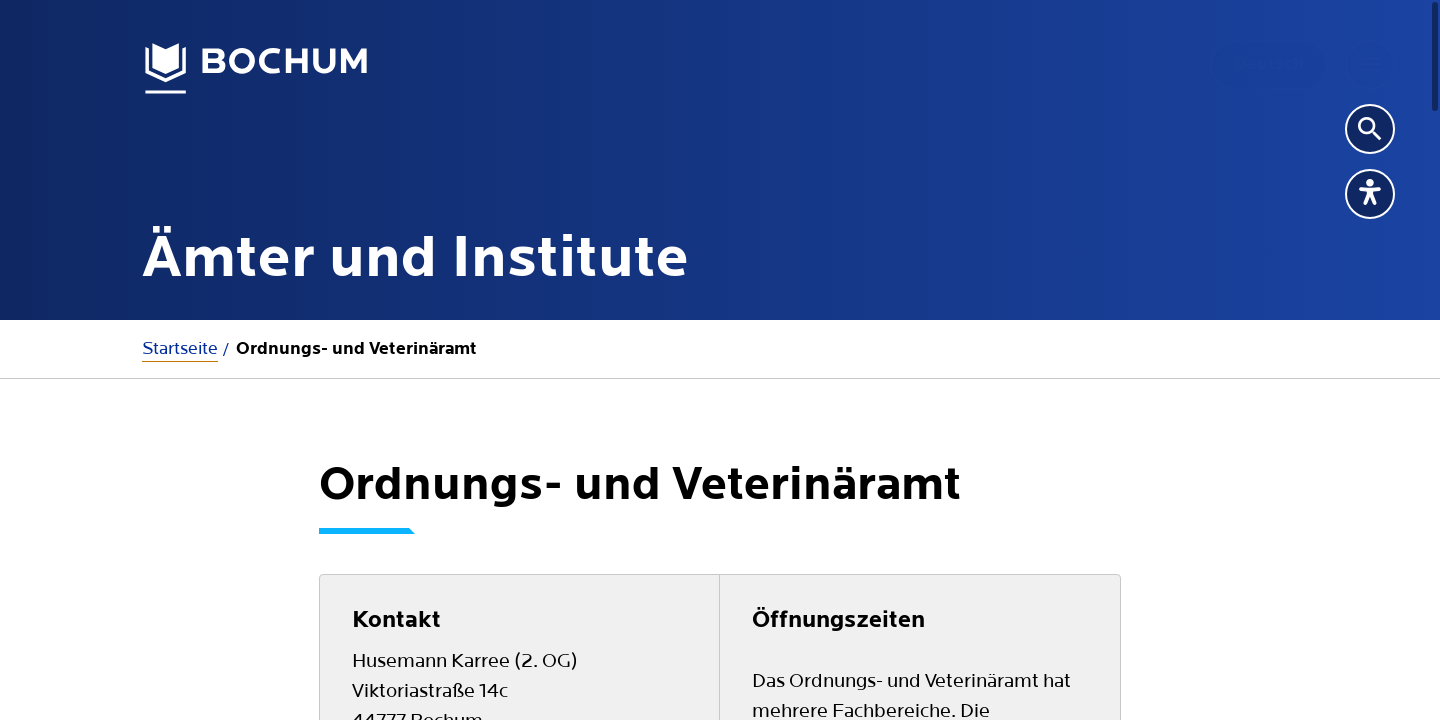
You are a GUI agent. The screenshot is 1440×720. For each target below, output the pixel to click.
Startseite (180, 348)
